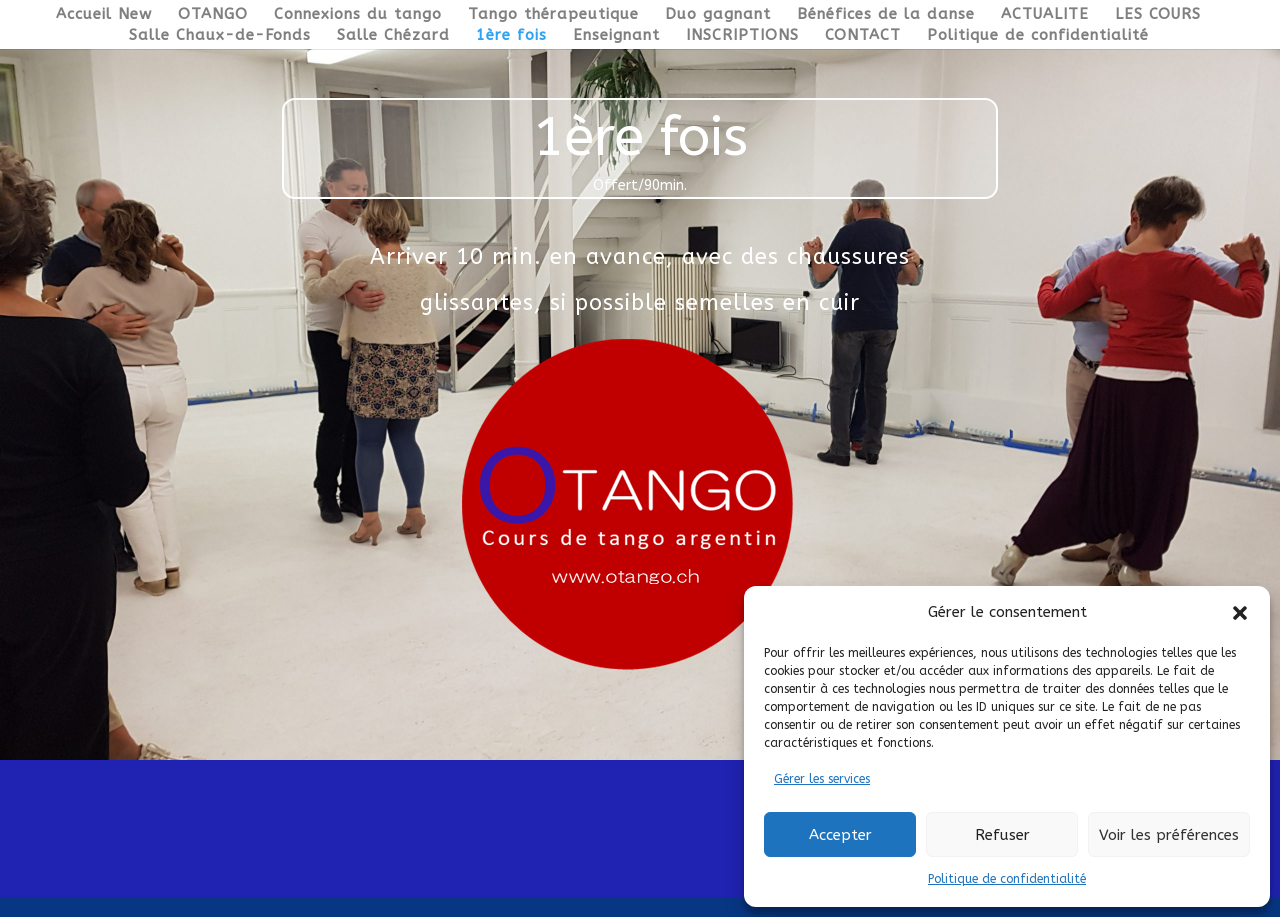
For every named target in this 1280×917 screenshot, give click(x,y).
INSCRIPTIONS (742, 36)
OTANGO (213, 15)
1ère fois (511, 36)
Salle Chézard (393, 36)
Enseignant (616, 36)
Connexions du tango (358, 15)
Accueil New (104, 15)
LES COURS (1158, 15)
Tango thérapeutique (553, 15)
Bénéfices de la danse (886, 15)
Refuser (1002, 835)
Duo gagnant (718, 15)
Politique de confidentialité (1007, 879)
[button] (1240, 613)
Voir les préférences (1169, 835)
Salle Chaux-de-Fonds (220, 36)
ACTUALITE (1045, 15)
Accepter (840, 835)
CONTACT (863, 36)
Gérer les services (822, 779)
